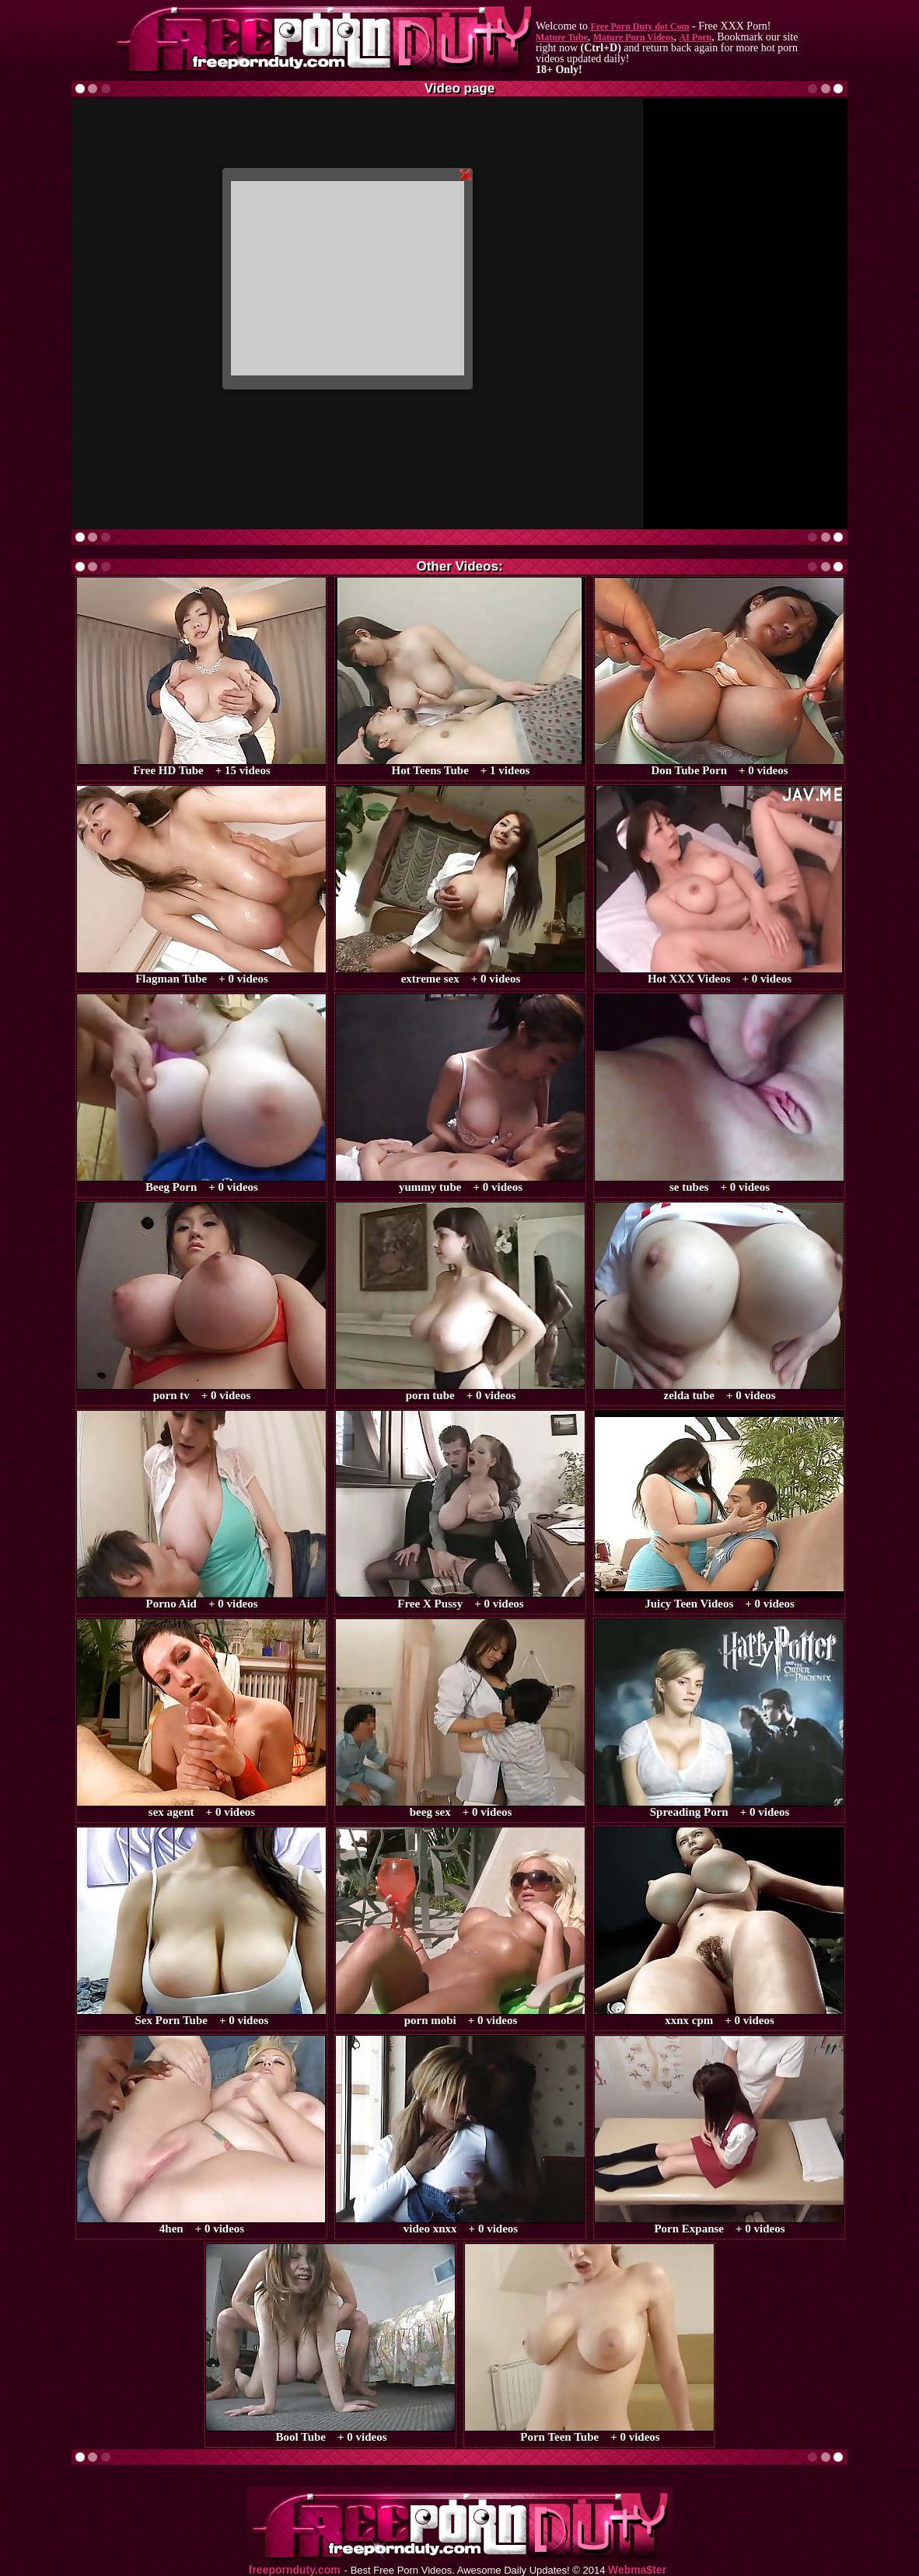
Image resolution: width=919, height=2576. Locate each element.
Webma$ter (637, 2570)
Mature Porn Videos (633, 37)
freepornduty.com (295, 2570)
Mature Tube (562, 37)
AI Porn (696, 37)
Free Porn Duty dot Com (639, 26)
